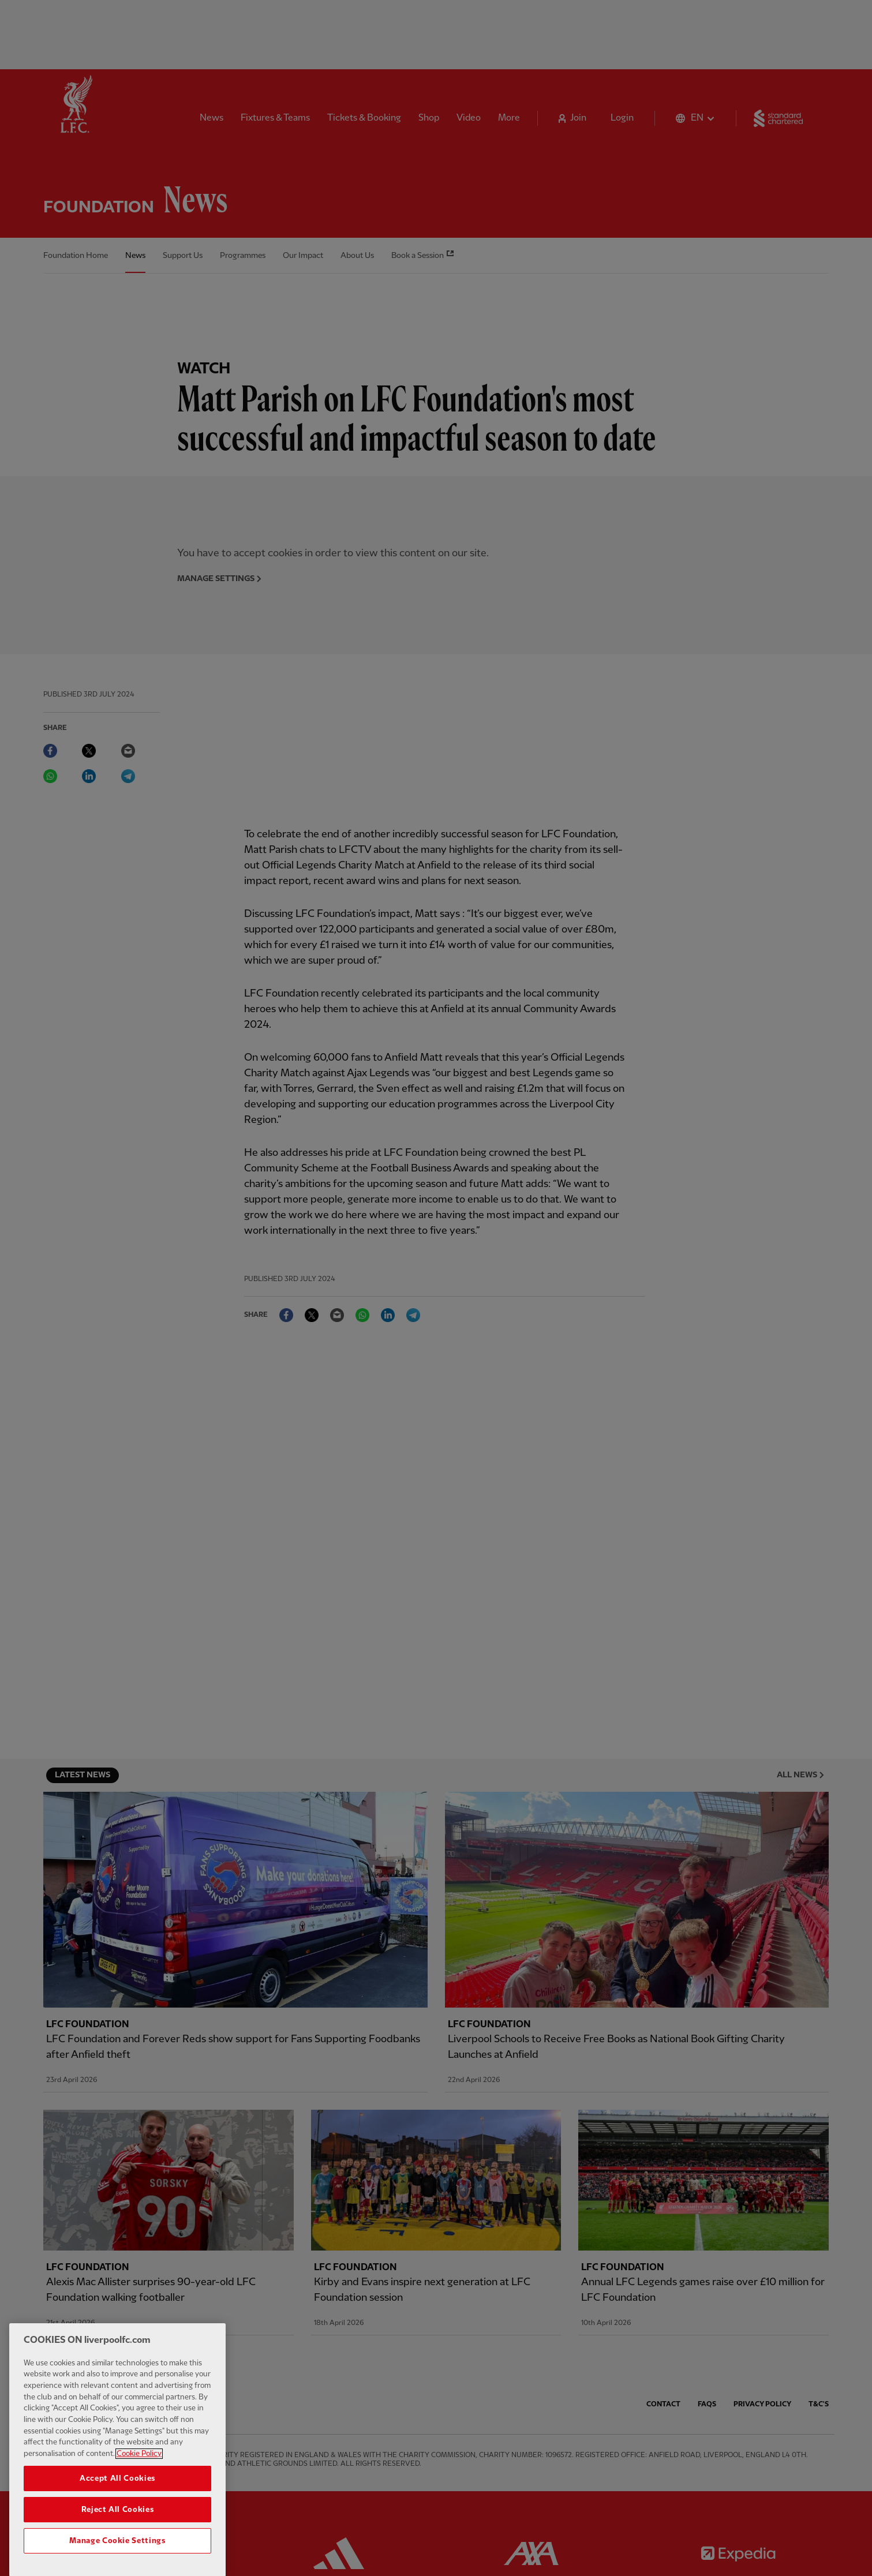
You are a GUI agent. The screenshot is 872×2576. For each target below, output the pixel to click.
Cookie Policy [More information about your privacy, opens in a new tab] (139, 2469)
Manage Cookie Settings (117, 2556)
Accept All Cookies (117, 2493)
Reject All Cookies (117, 2525)
